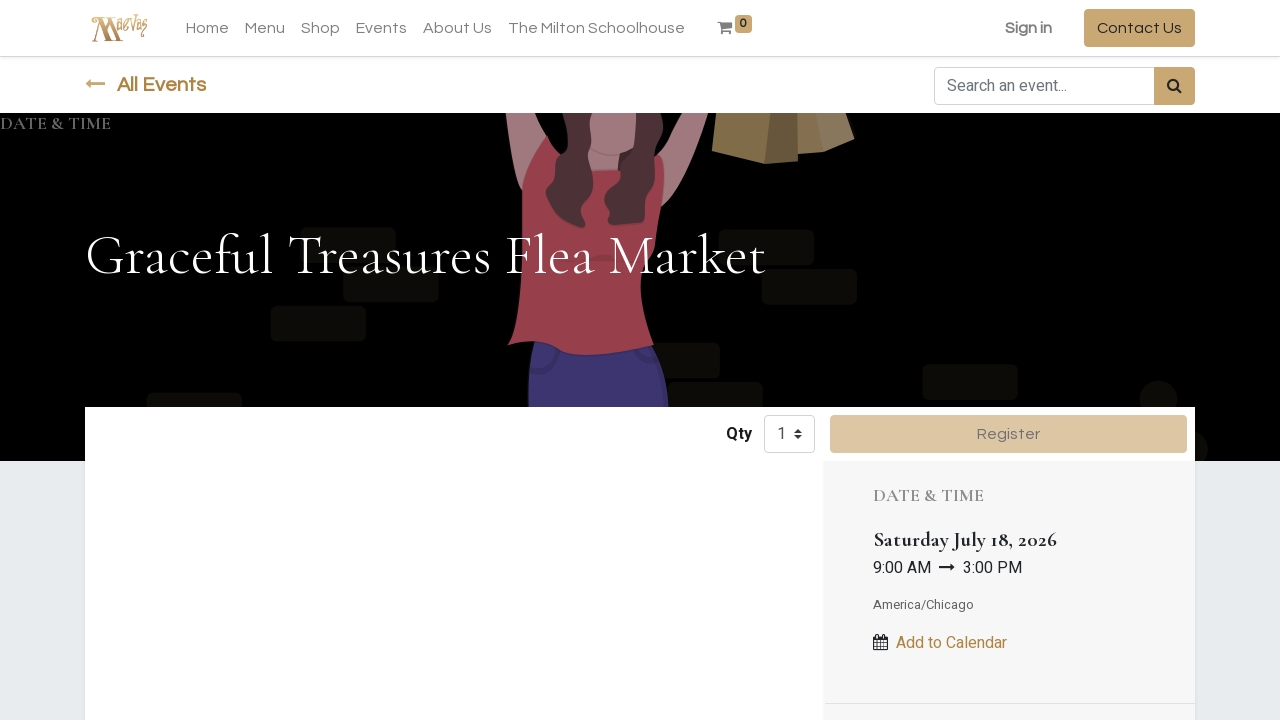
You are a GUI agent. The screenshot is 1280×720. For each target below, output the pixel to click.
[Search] (1174, 86)
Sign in (1028, 28)
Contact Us (1139, 28)
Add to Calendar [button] (951, 643)
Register (1008, 434)
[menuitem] (207, 28)
